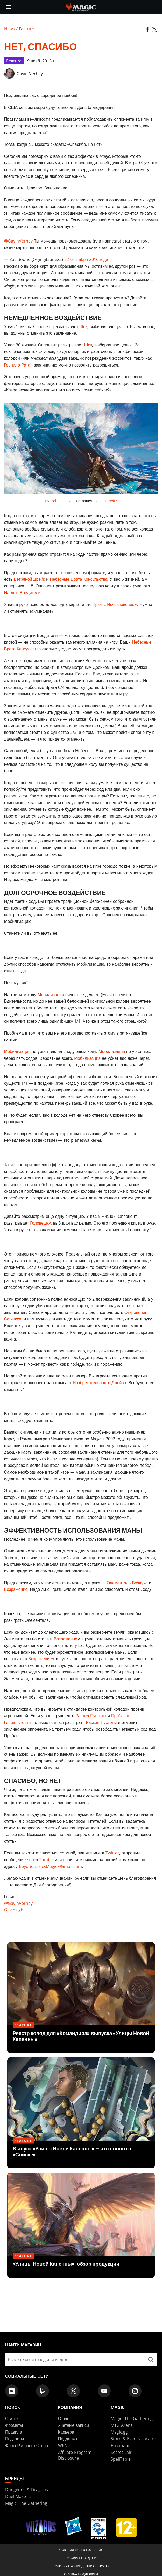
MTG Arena (122, 2425)
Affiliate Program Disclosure (74, 2455)
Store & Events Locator (133, 2439)
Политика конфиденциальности (80, 2566)
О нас (63, 2418)
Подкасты (14, 2439)
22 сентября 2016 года (86, 259)
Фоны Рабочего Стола (26, 2445)
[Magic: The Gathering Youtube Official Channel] (104, 2390)
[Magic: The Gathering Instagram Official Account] (135, 2390)
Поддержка (69, 2439)
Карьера (66, 2432)
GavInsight (14, 1910)
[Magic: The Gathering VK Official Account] (11, 2390)
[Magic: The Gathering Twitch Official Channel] (42, 2390)
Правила (13, 2432)
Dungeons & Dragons (26, 2490)
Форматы (14, 2425)
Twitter (112, 1853)
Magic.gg (119, 2432)
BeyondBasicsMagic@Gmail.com (50, 1866)
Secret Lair (121, 2452)
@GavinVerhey (18, 241)
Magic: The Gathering (132, 2418)
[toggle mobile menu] (8, 7)
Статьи (12, 2418)
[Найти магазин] (151, 2359)
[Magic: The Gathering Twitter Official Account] (73, 2390)
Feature (26, 29)
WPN (63, 2445)
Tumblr (46, 1859)
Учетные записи (73, 2425)
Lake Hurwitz (106, 500)
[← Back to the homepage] (81, 6)
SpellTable (121, 2459)
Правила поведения (80, 2558)
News (9, 29)
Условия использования (81, 2550)
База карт (120, 2445)
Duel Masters (18, 2496)
